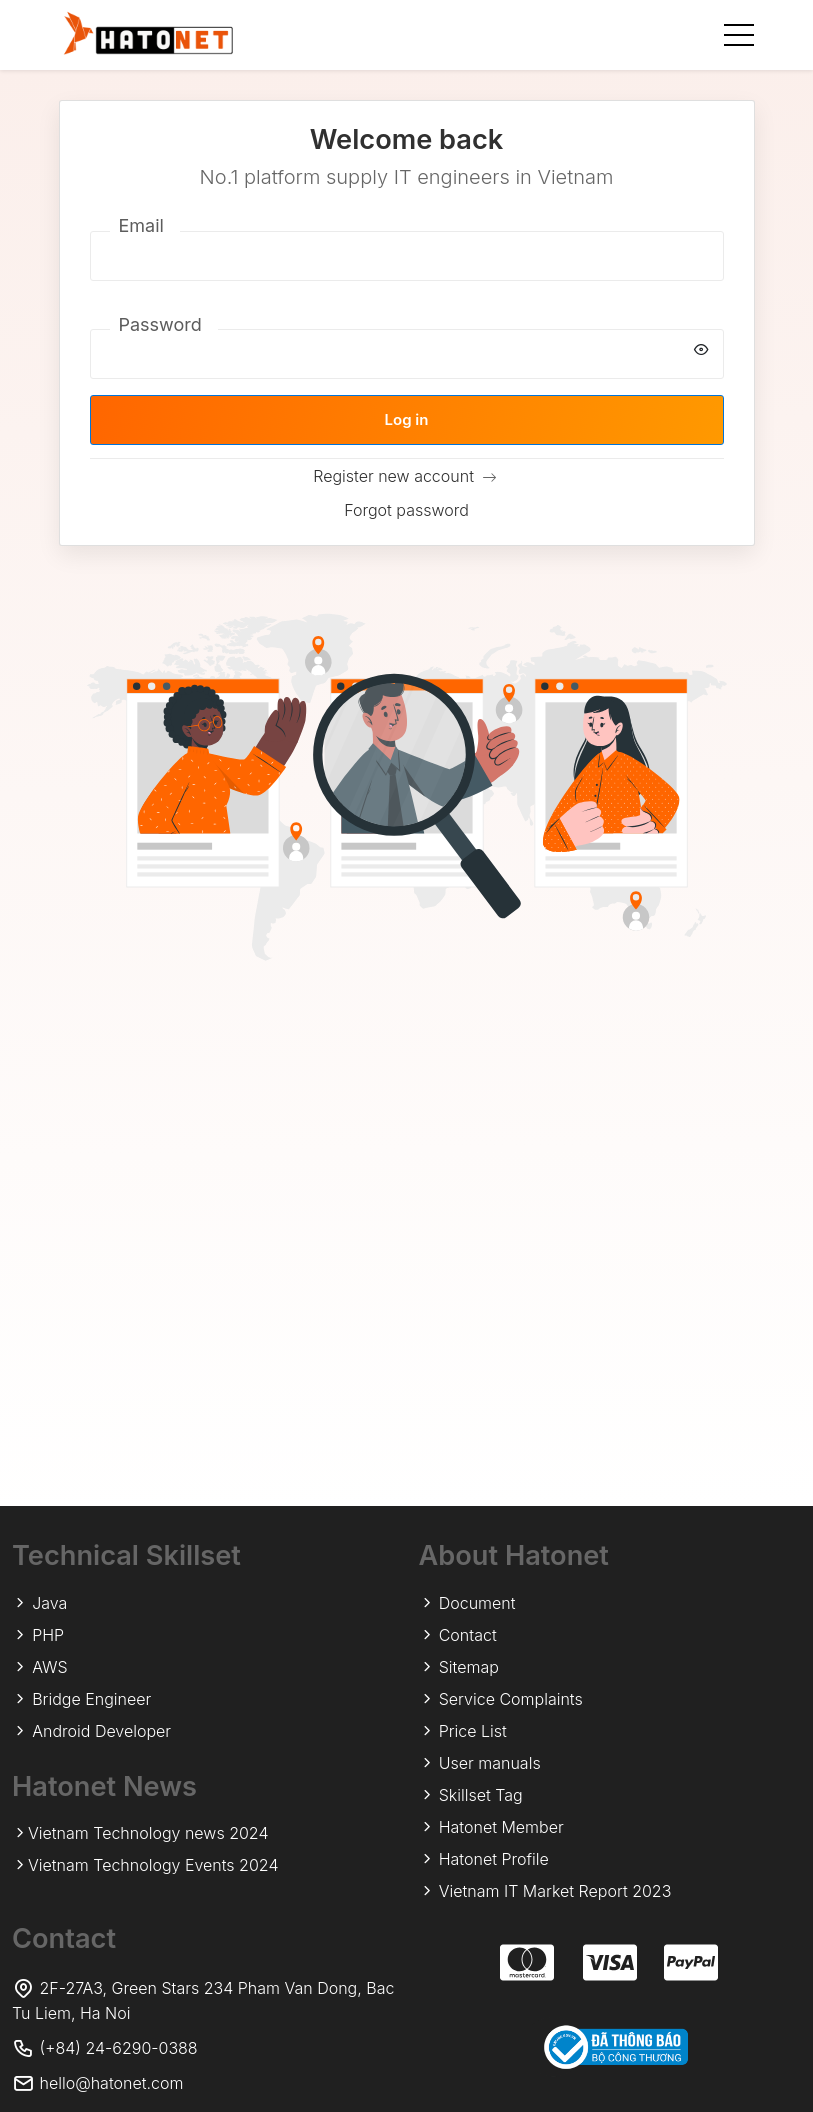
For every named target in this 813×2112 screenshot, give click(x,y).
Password (160, 324)
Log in (407, 419)
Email (141, 225)
